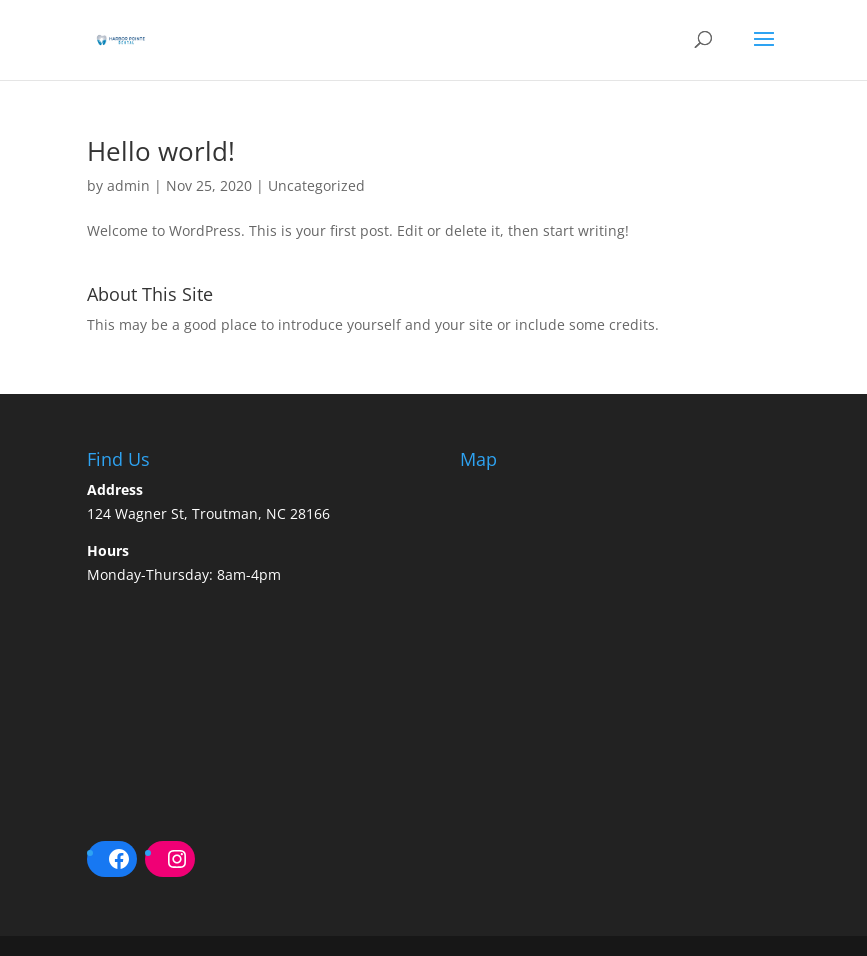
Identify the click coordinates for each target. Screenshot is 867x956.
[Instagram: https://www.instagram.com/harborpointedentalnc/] (177, 859)
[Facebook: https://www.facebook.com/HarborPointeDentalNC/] (119, 859)
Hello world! (161, 151)
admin (128, 185)
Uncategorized (316, 185)
